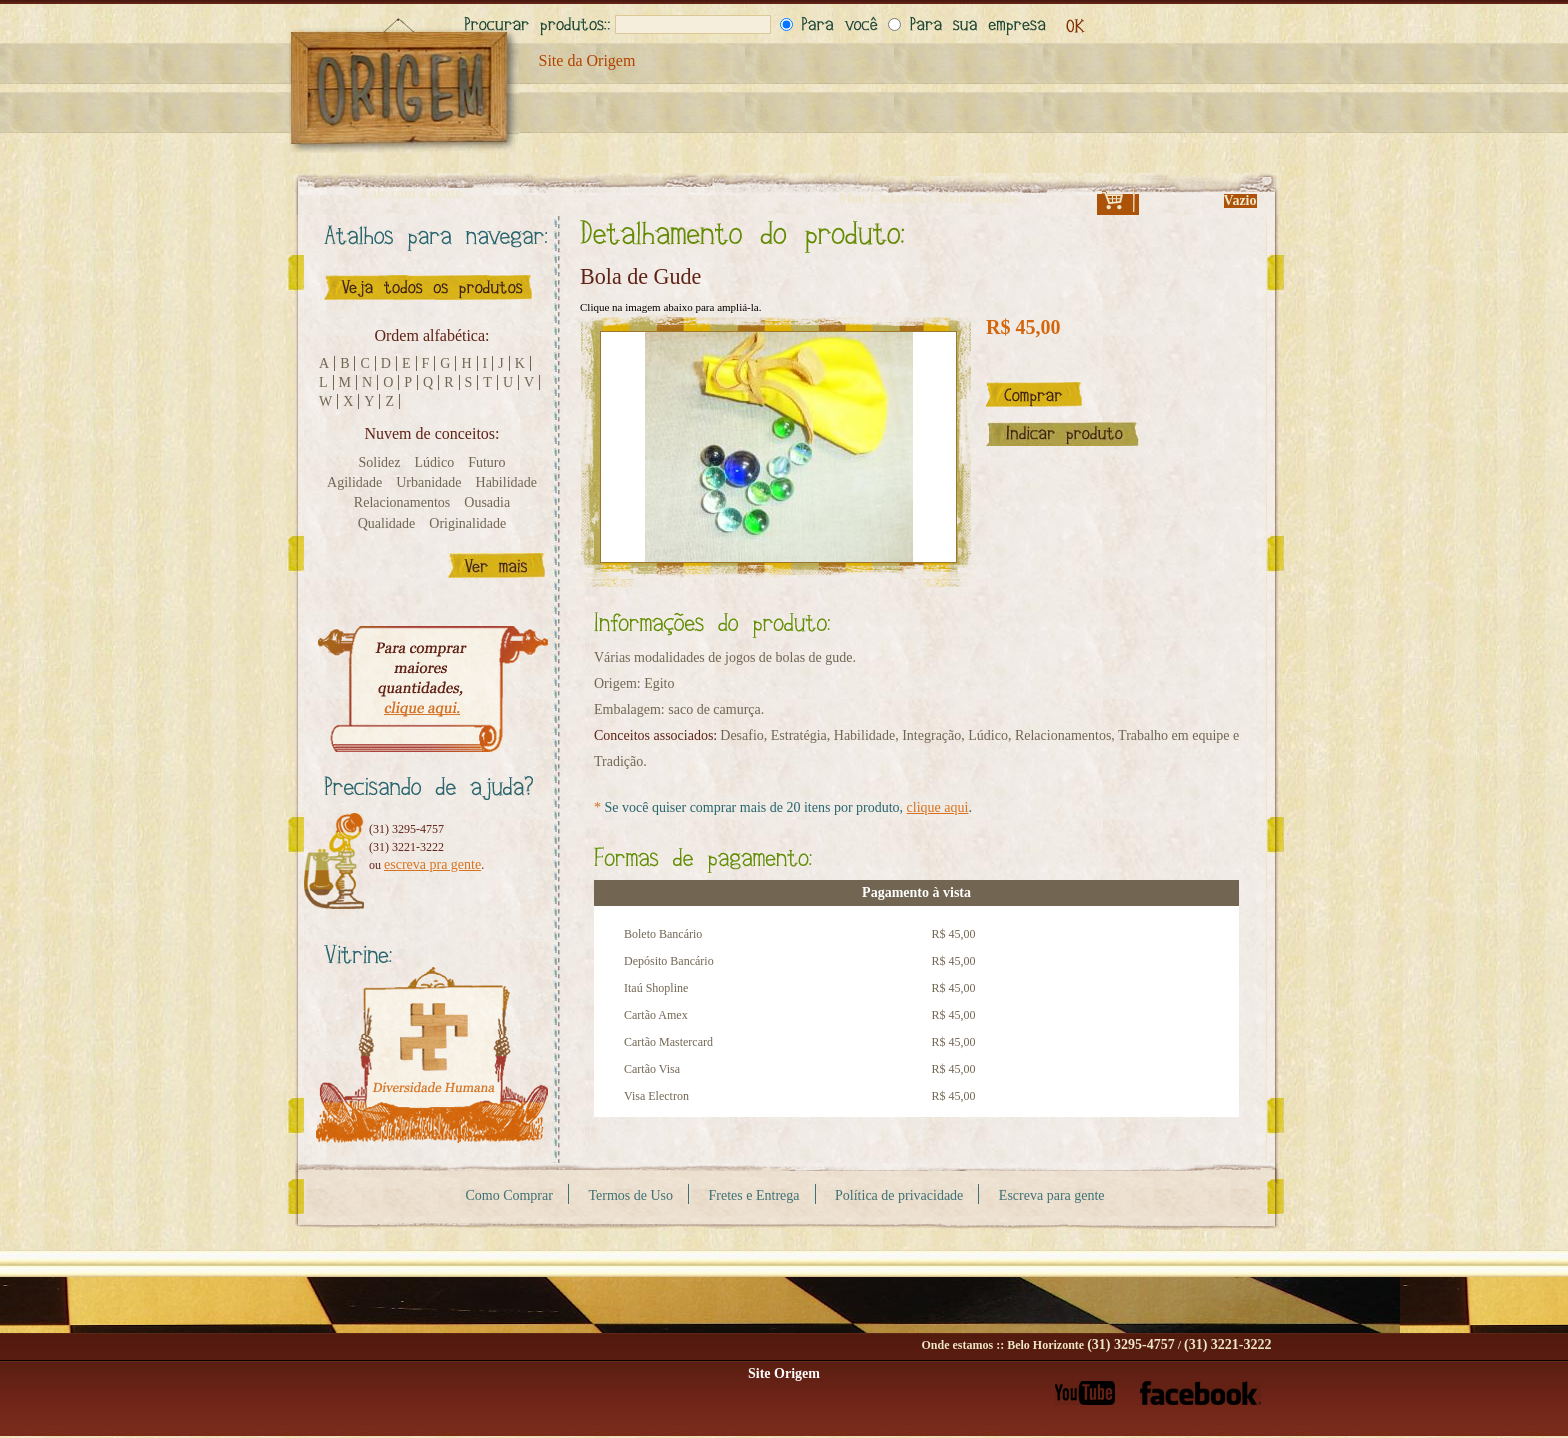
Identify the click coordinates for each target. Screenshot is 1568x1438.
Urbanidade (428, 482)
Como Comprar (509, 1195)
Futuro (486, 462)
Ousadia (487, 502)
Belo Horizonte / (1139, 1345)
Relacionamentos (402, 502)
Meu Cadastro (881, 198)
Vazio (1240, 200)
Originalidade (467, 523)
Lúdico (435, 462)
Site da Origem (587, 60)
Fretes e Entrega (754, 1195)
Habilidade (506, 482)
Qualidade (387, 523)
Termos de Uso (630, 1195)
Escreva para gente (1052, 1195)
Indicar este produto (1062, 434)
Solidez (380, 462)
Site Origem (784, 1373)
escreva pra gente (432, 864)
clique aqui (938, 807)
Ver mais (496, 565)
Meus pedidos (977, 198)
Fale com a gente (412, 194)
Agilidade (354, 482)
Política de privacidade (899, 1195)
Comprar (1034, 394)
